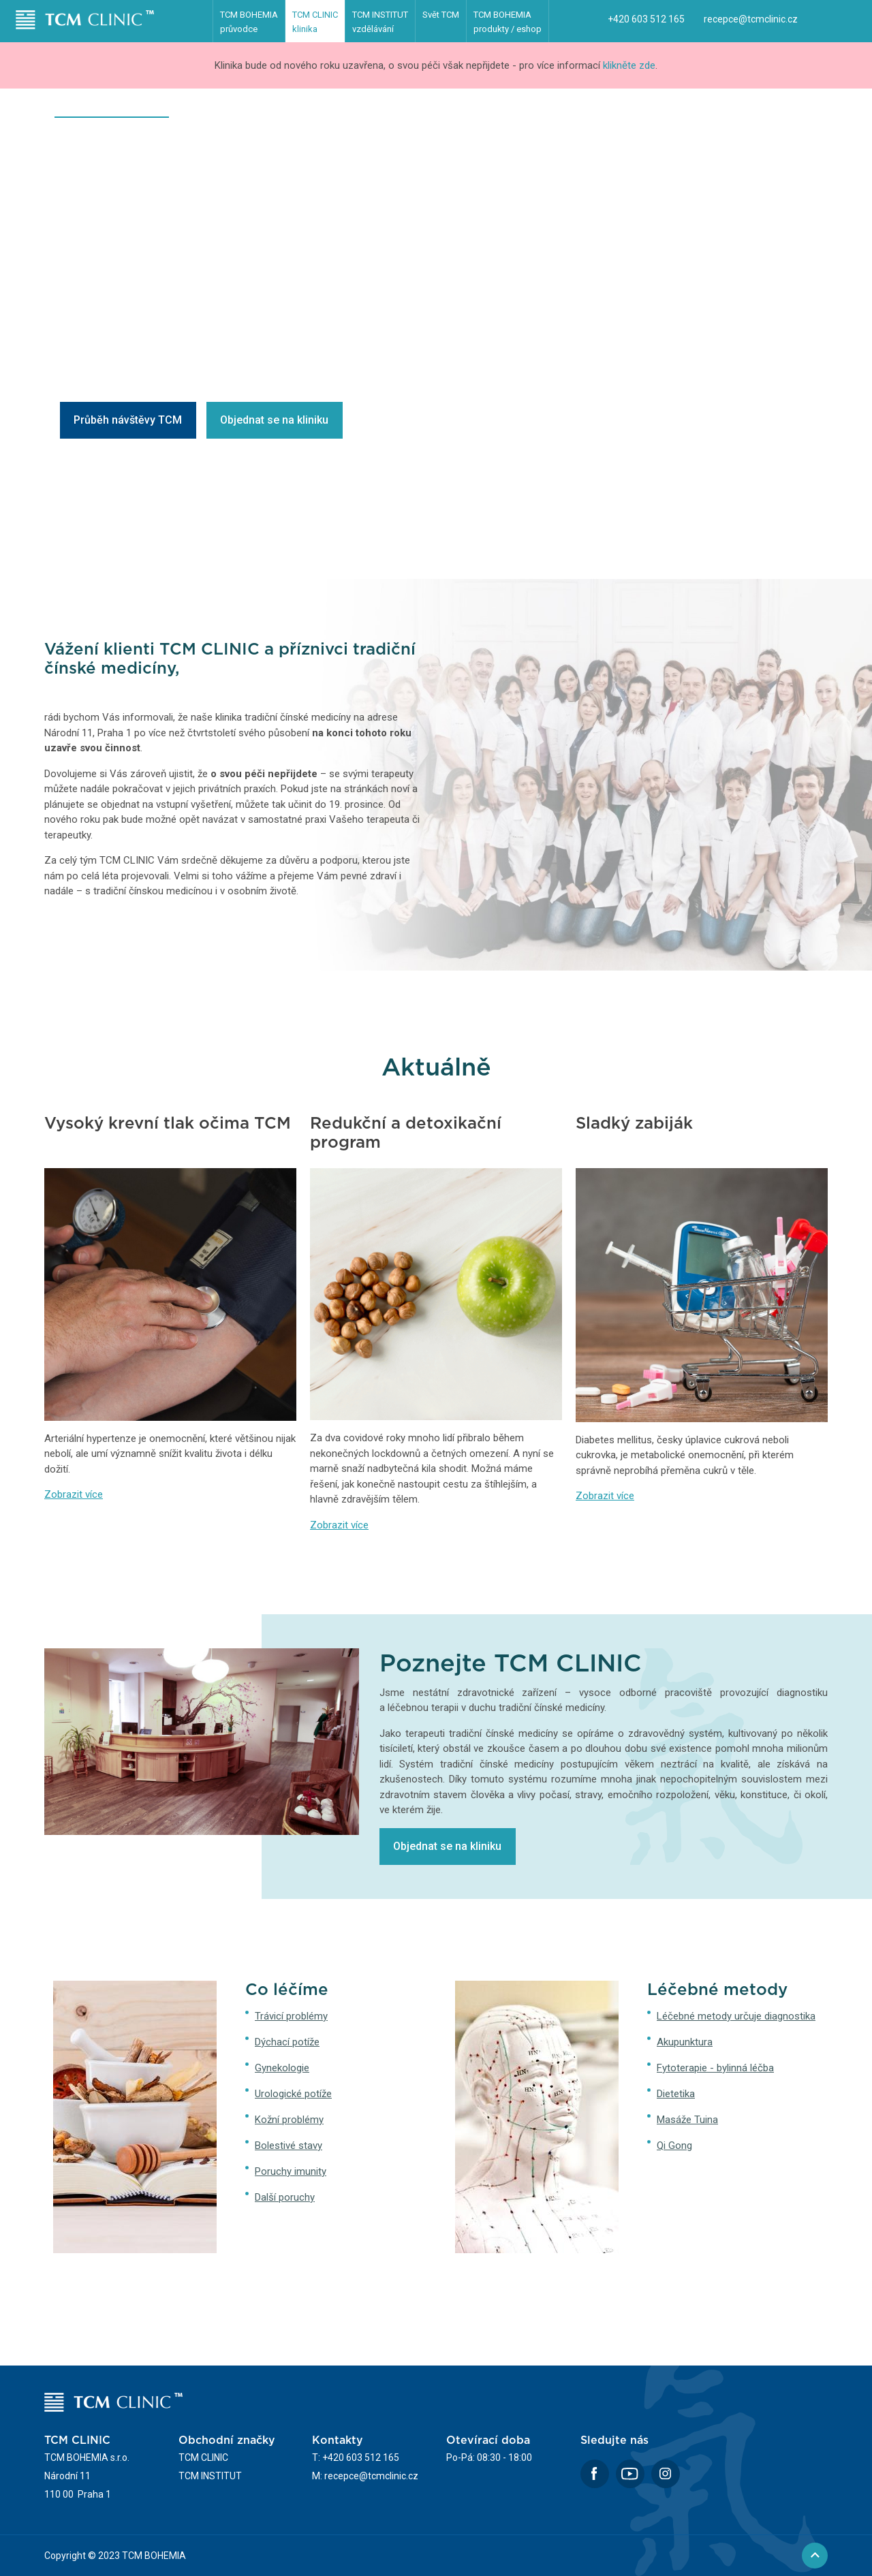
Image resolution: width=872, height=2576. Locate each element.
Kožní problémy (289, 2120)
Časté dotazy (640, 112)
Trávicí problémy (291, 2016)
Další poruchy (285, 2197)
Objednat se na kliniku (274, 419)
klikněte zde (629, 65)
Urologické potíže (293, 2094)
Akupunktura (685, 2042)
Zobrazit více (73, 1494)
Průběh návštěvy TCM (128, 419)
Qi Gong (674, 2145)
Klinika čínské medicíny (111, 112)
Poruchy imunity (290, 2171)
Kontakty (794, 112)
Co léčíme (219, 112)
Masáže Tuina (687, 2120)
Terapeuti (502, 112)
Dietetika (676, 2094)
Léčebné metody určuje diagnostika (736, 2016)
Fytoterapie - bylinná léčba (715, 2068)
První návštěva (412, 112)
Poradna (721, 112)
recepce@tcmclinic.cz (751, 19)
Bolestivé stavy (288, 2145)
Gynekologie (282, 2068)
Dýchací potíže (287, 2042)
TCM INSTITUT (380, 22)
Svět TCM (440, 15)
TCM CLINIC (315, 22)
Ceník (566, 112)
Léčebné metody (309, 112)
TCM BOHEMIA (249, 22)
